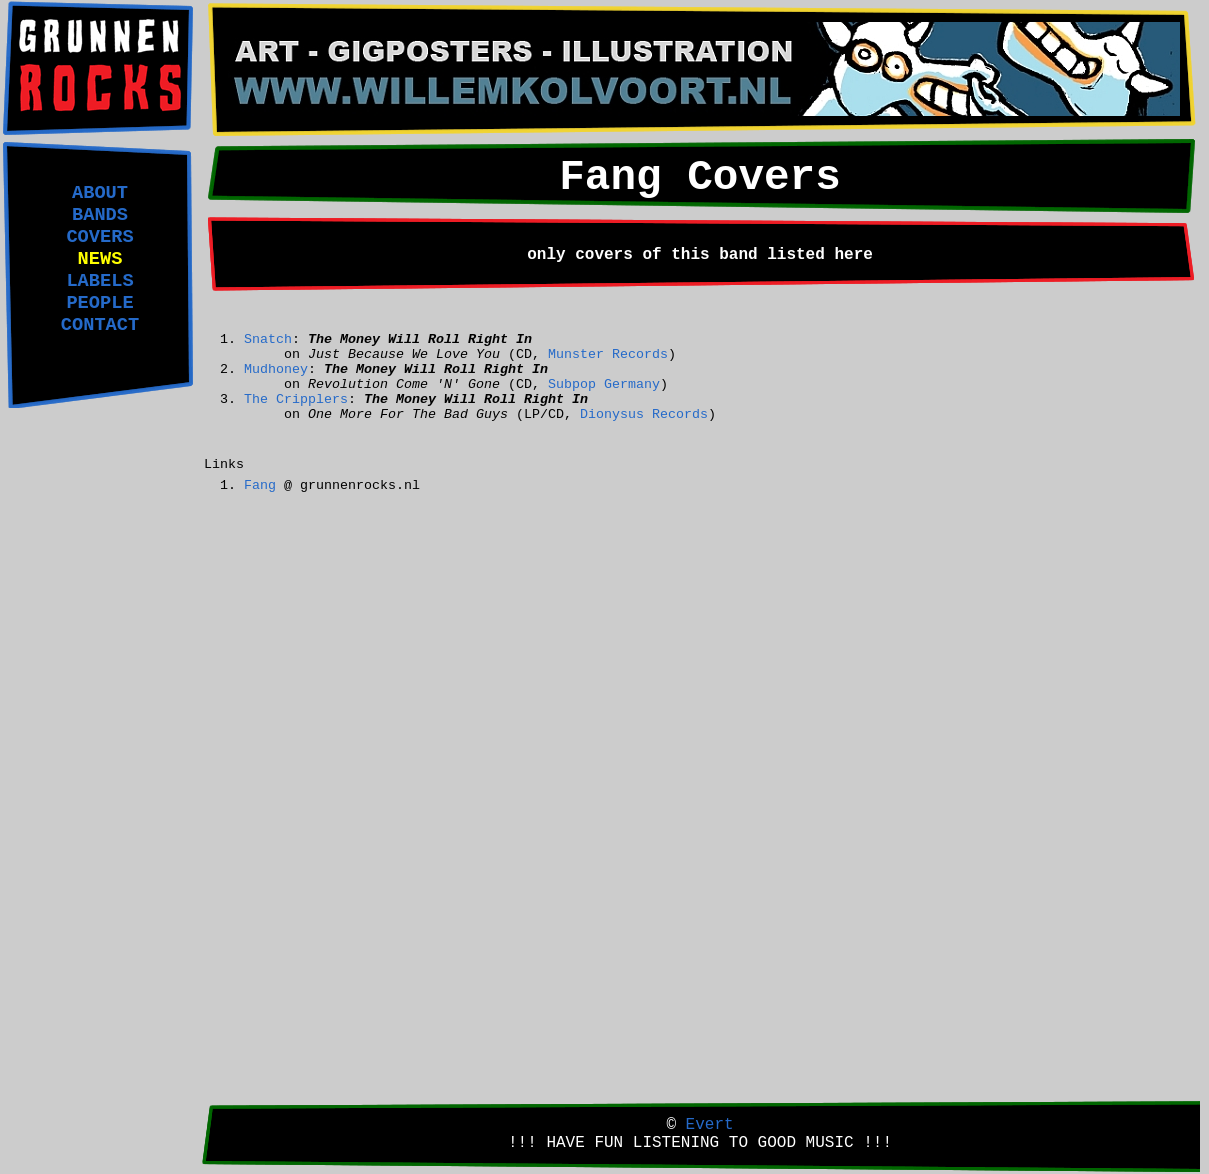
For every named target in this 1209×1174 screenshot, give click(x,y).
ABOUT (100, 193)
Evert (710, 1125)
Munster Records (608, 354)
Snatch (268, 339)
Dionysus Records (644, 414)
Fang (260, 485)
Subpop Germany (604, 384)
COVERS (99, 237)
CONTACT (100, 325)
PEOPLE (99, 303)
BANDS (100, 215)
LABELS (99, 281)
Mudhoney (276, 369)
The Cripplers (296, 399)
